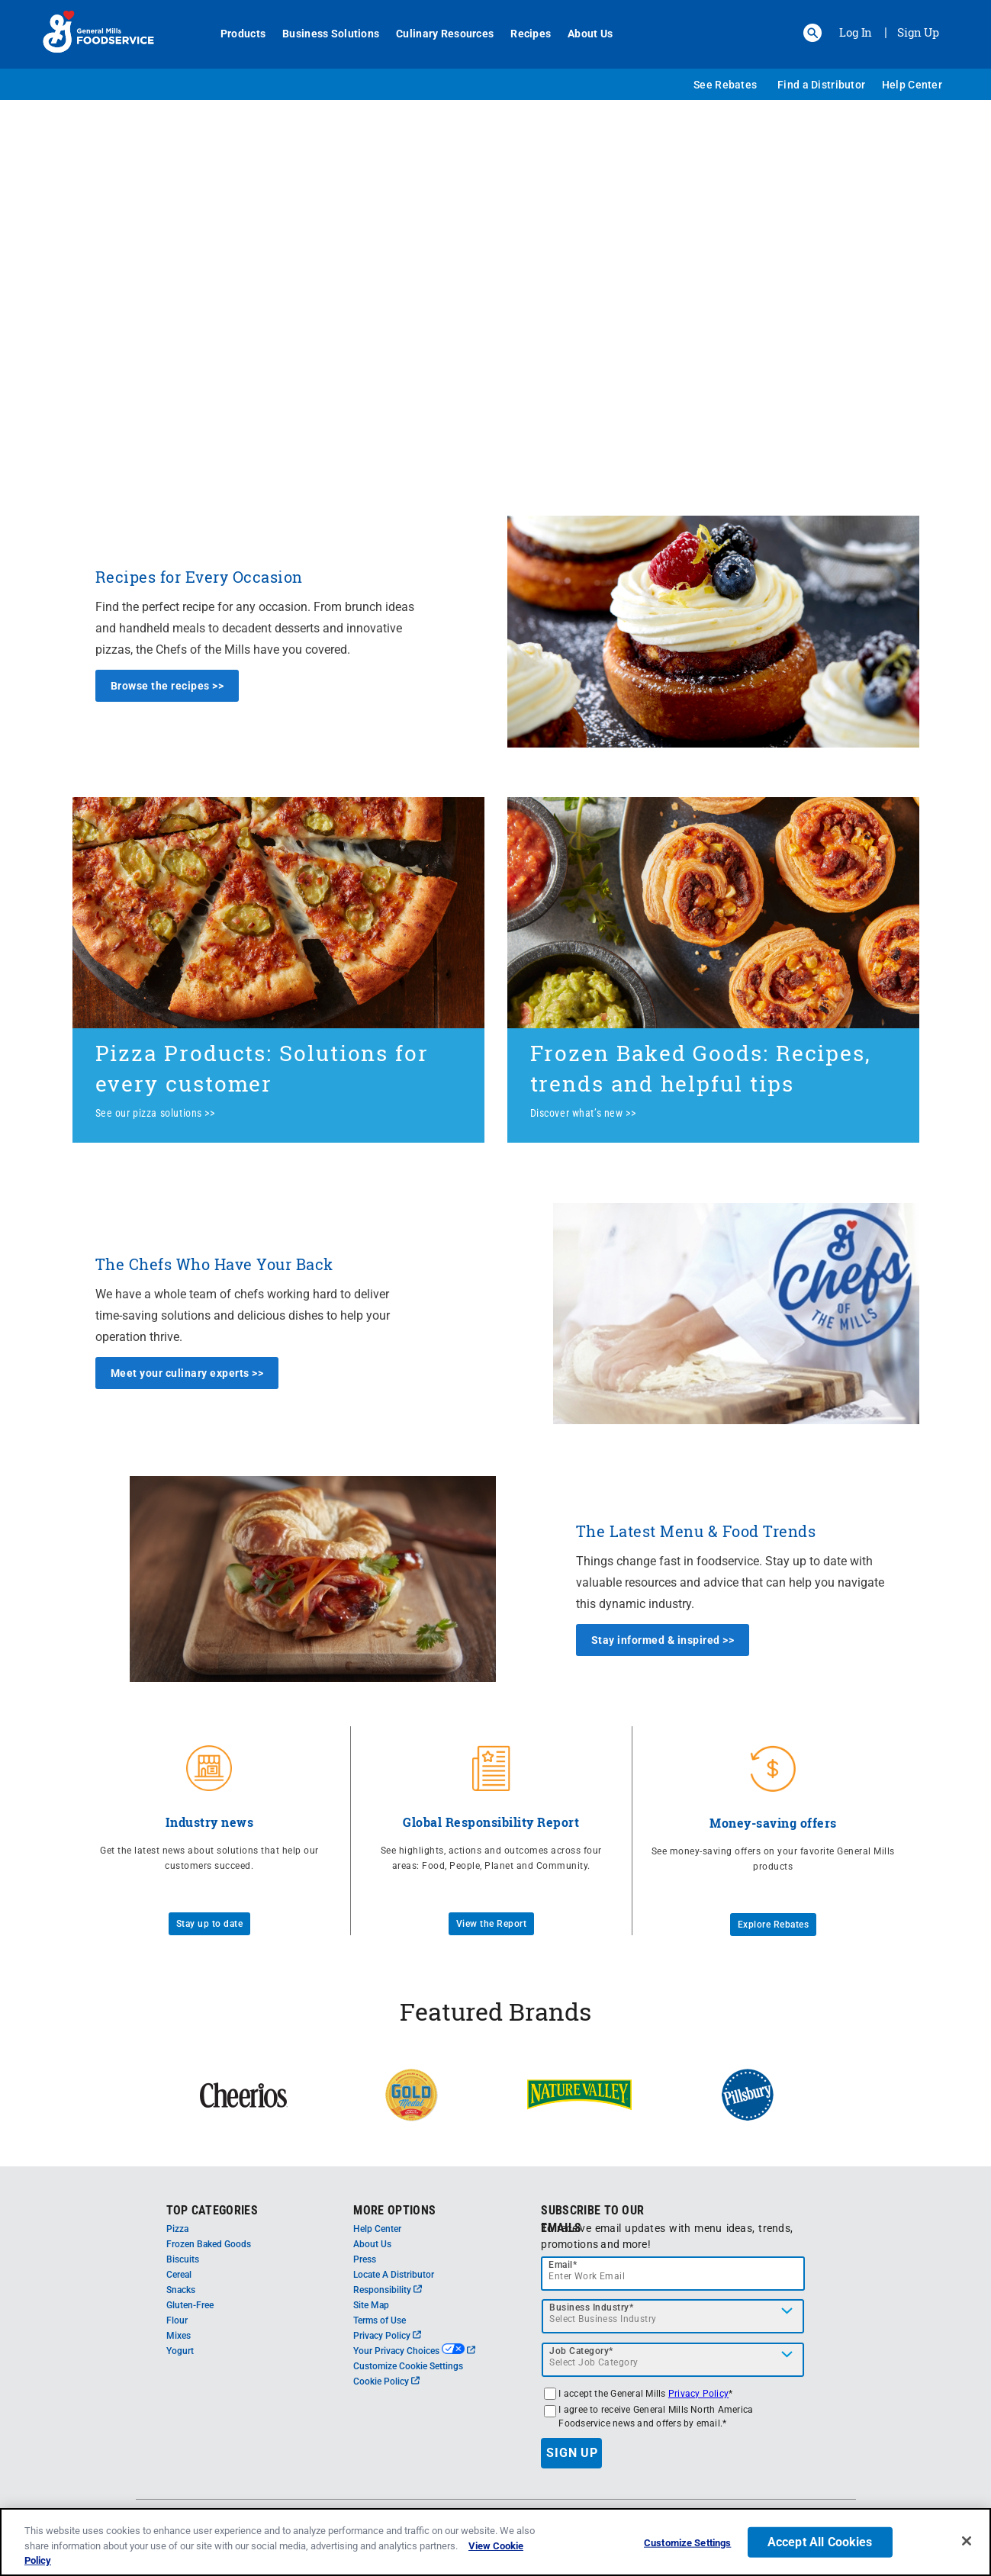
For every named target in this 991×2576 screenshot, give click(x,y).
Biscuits (182, 2259)
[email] (673, 2273)
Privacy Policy (387, 2335)
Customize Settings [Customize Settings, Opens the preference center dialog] (687, 2547)
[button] (812, 33)
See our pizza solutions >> (155, 1113)
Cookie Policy (386, 2381)
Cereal (178, 2274)
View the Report (491, 1923)
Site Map (371, 2305)
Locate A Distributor (393, 2274)
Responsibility (387, 2290)
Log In (855, 32)
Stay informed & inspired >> (663, 1640)
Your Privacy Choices (414, 2351)
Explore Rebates (773, 1924)
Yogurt (180, 2351)
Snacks (180, 2290)
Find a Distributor (821, 85)
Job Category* (581, 2351)
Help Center (912, 85)
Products (236, 33)
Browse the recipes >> (167, 686)
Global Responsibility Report (491, 1822)
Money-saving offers (773, 1823)
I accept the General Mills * (645, 2393)
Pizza (177, 2229)
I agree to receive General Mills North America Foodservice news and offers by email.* (655, 2416)
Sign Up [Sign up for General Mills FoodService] (918, 32)
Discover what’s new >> (583, 1113)
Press (364, 2259)
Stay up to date (209, 1923)
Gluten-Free (190, 2305)
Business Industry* (591, 2307)
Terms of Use (379, 2320)
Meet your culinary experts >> (187, 1373)
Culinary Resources (438, 33)
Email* (563, 2264)
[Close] (966, 2545)
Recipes (524, 33)
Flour (177, 2320)
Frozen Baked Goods (208, 2244)
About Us (584, 33)
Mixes (178, 2335)
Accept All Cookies (820, 2546)
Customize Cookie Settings (408, 2366)
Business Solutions (324, 33)
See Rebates (725, 85)
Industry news (210, 1822)
